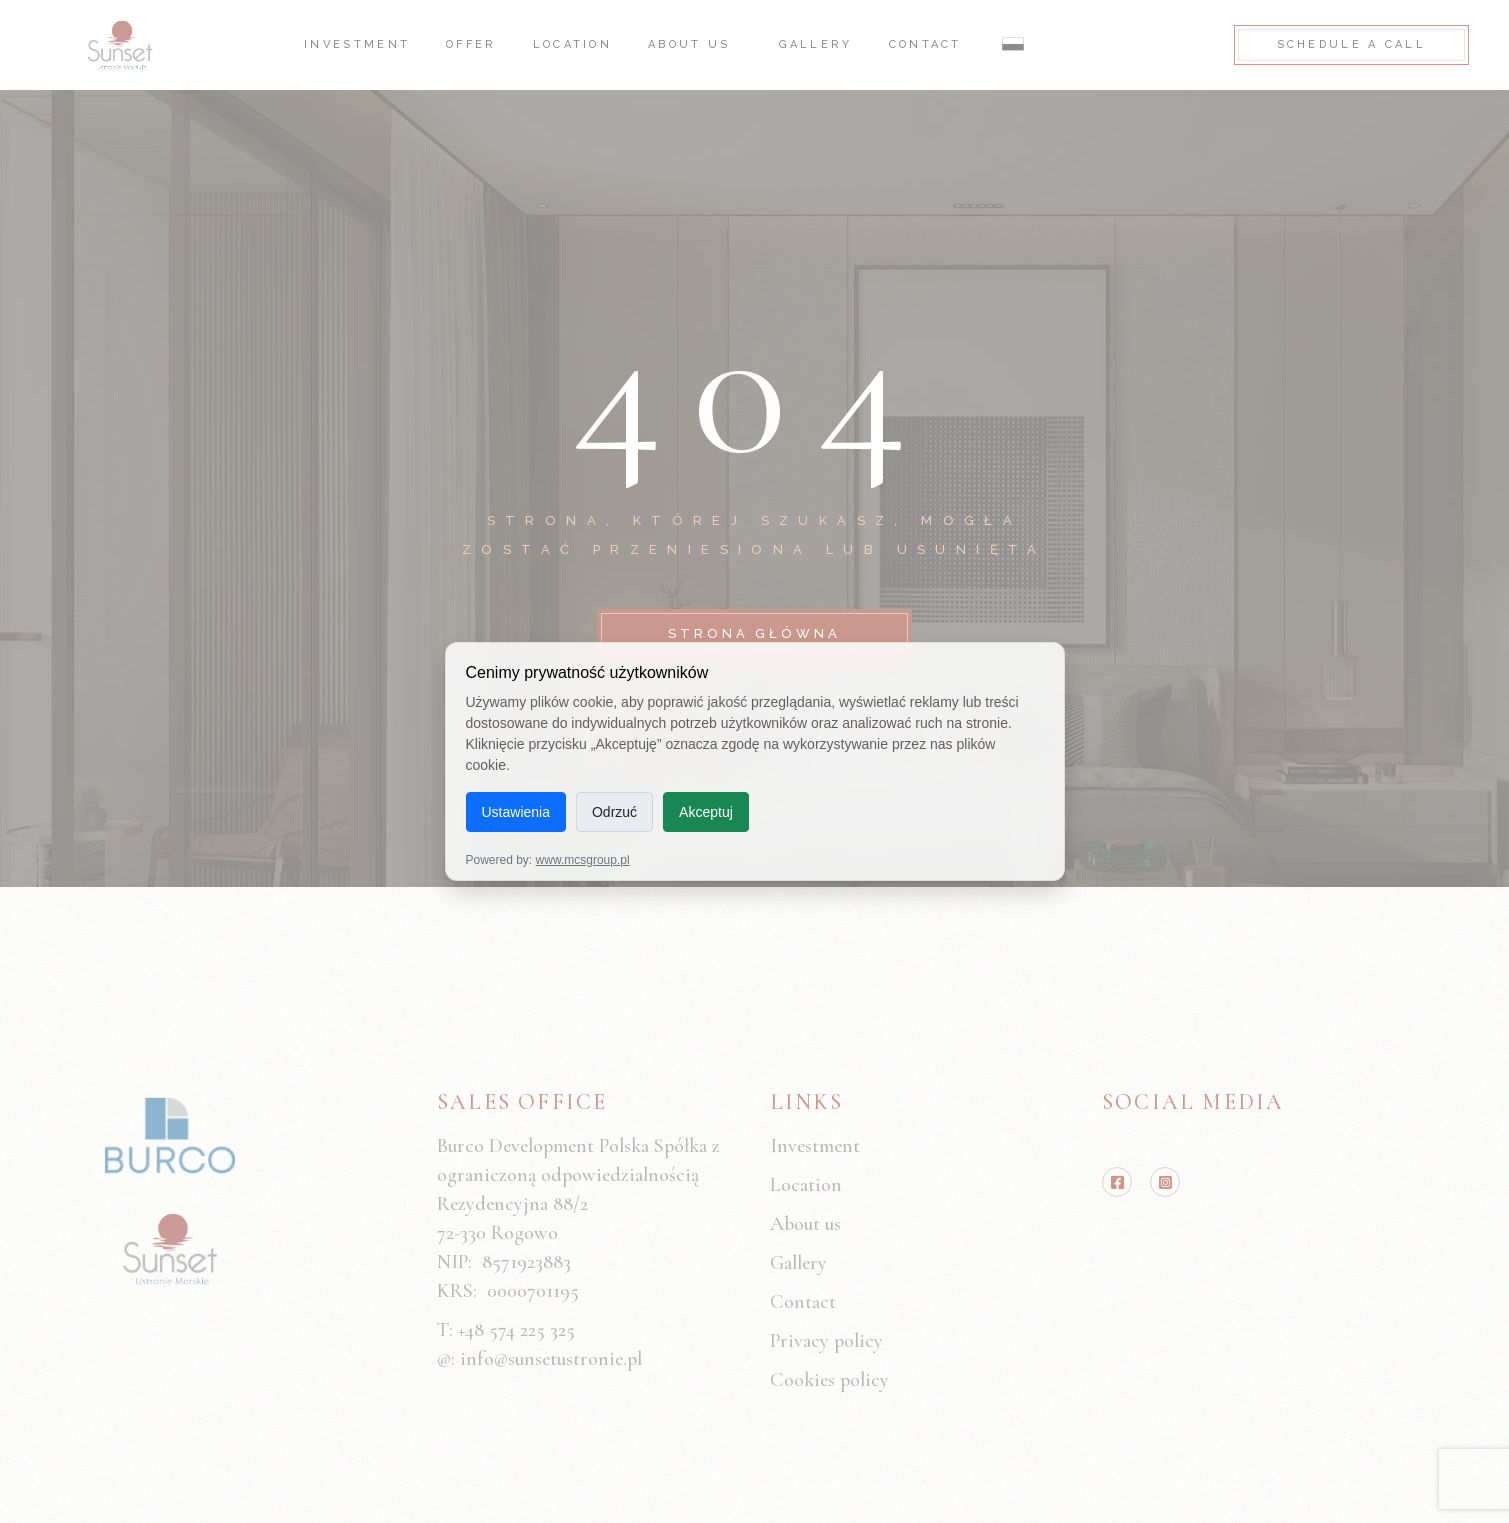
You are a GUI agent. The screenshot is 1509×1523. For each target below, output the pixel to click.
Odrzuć (614, 812)
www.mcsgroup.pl (583, 860)
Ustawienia (516, 812)
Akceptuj (706, 812)
